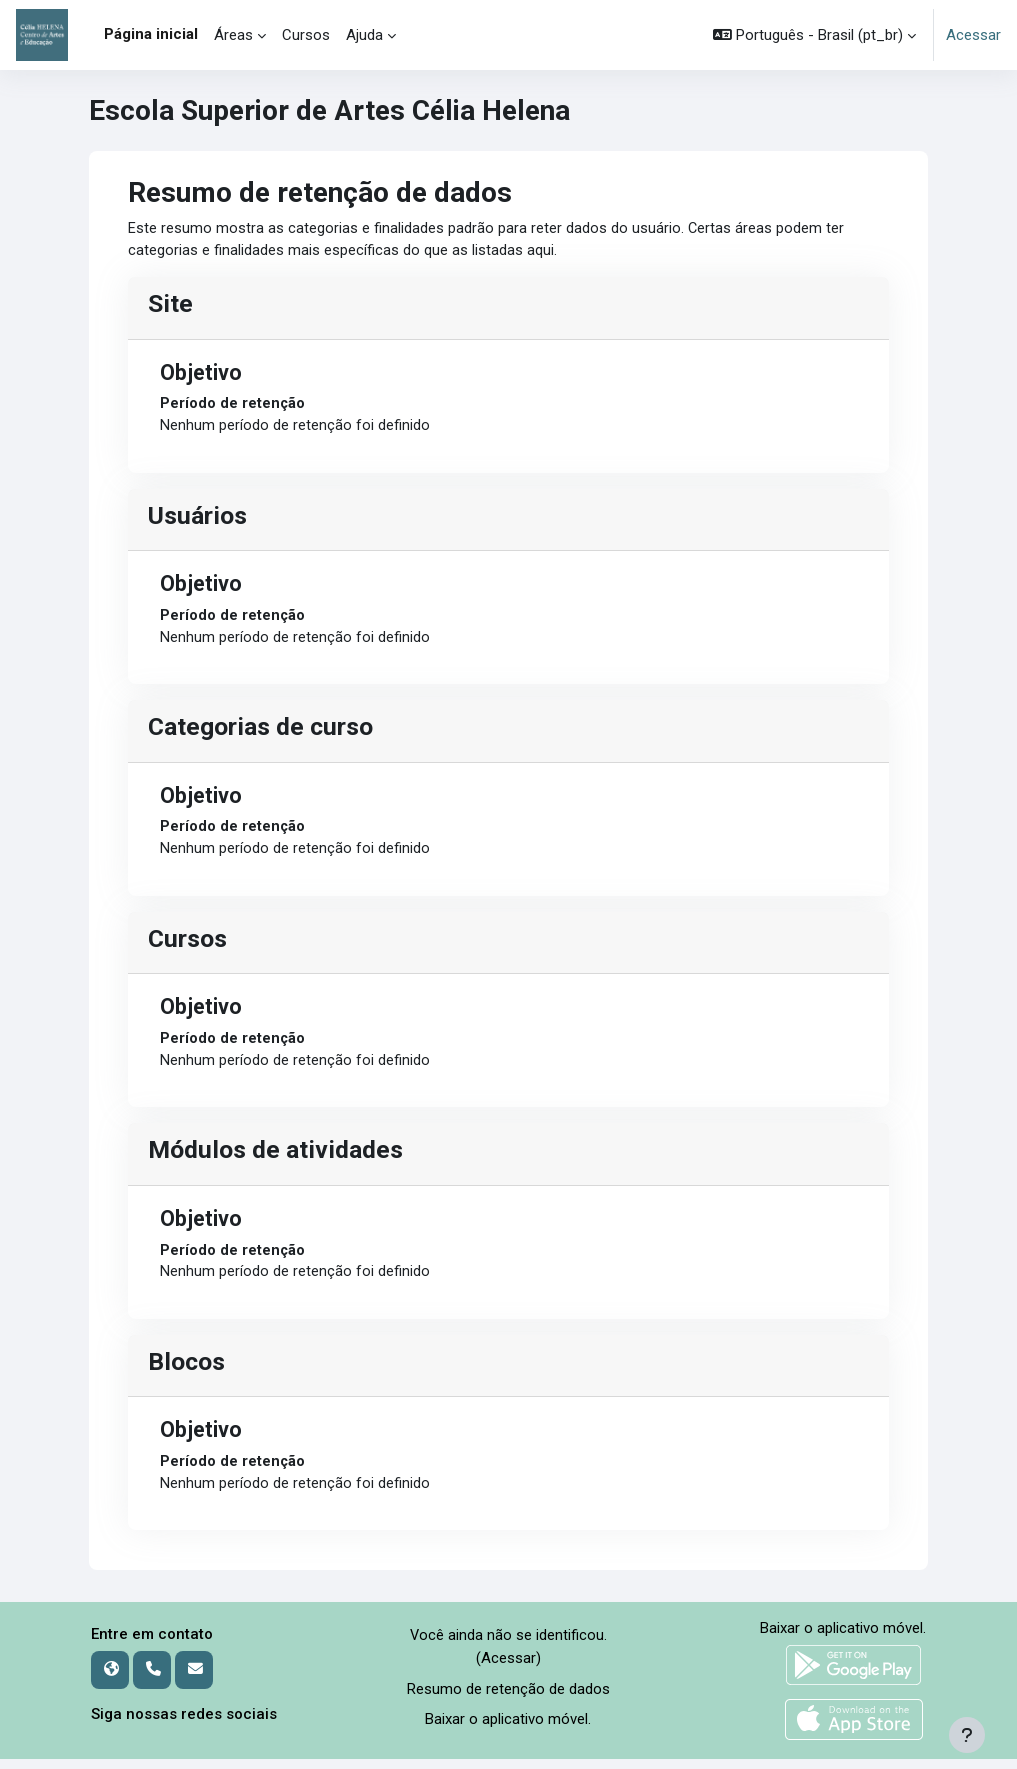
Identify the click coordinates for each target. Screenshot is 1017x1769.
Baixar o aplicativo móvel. (508, 1729)
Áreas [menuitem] (233, 35)
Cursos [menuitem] (306, 35)
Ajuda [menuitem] (364, 35)
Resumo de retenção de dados (508, 1699)
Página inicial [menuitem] (151, 34)
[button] (814, 35)
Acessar (973, 35)
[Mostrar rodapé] (967, 1735)
